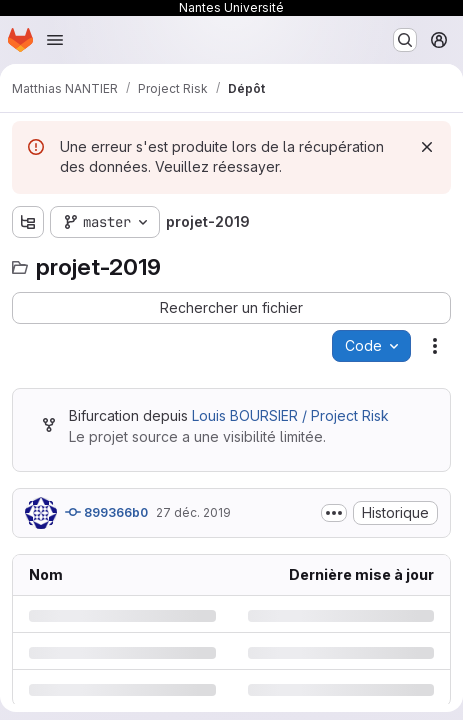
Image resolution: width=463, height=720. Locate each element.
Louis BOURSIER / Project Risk (290, 415)
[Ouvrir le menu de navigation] (55, 40)
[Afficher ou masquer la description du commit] (334, 513)
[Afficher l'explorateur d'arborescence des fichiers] (28, 222)
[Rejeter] (427, 147)
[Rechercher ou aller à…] (405, 40)
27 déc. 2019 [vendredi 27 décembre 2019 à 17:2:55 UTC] (193, 512)
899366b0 (106, 512)
